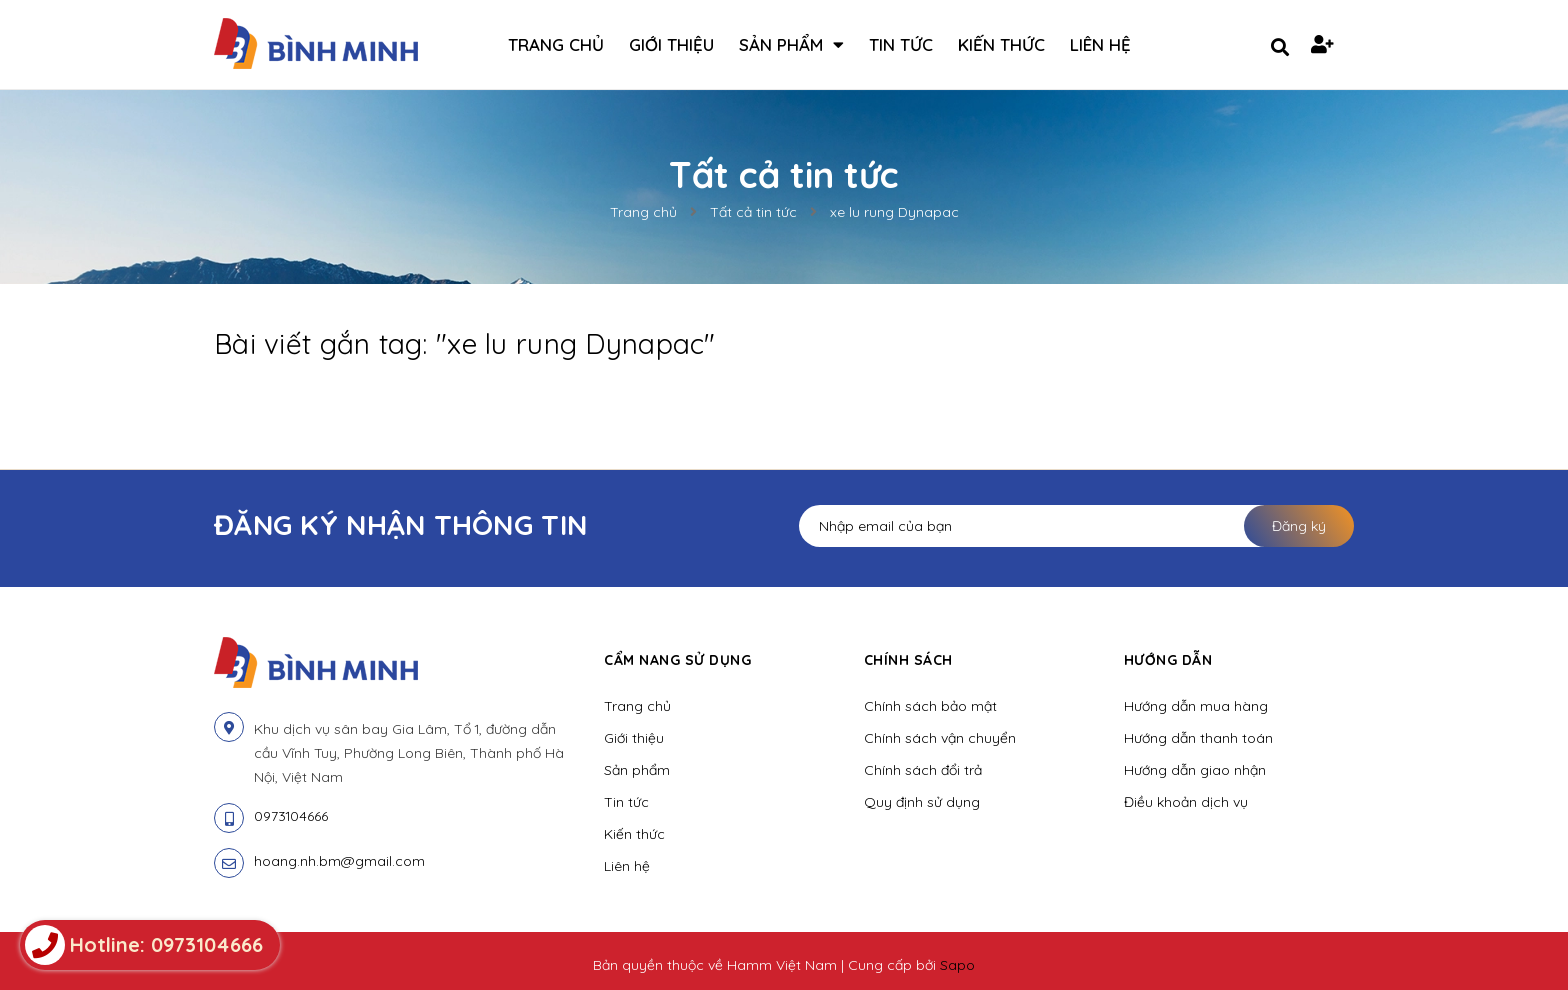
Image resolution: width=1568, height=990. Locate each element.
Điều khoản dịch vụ (1186, 802)
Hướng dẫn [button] (1168, 660)
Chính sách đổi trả (923, 770)
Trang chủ (637, 706)
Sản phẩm (637, 770)
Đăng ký (1299, 526)
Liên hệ (627, 866)
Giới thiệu (634, 738)
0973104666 (291, 816)
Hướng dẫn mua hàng (1196, 706)
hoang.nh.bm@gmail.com (339, 861)
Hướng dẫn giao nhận (1195, 770)
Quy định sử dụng (922, 802)
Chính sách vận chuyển (940, 738)
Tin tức (626, 802)
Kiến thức (634, 834)
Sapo (957, 965)
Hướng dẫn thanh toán (1198, 738)
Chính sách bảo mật (930, 706)
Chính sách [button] (908, 660)
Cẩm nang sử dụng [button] (677, 660)
